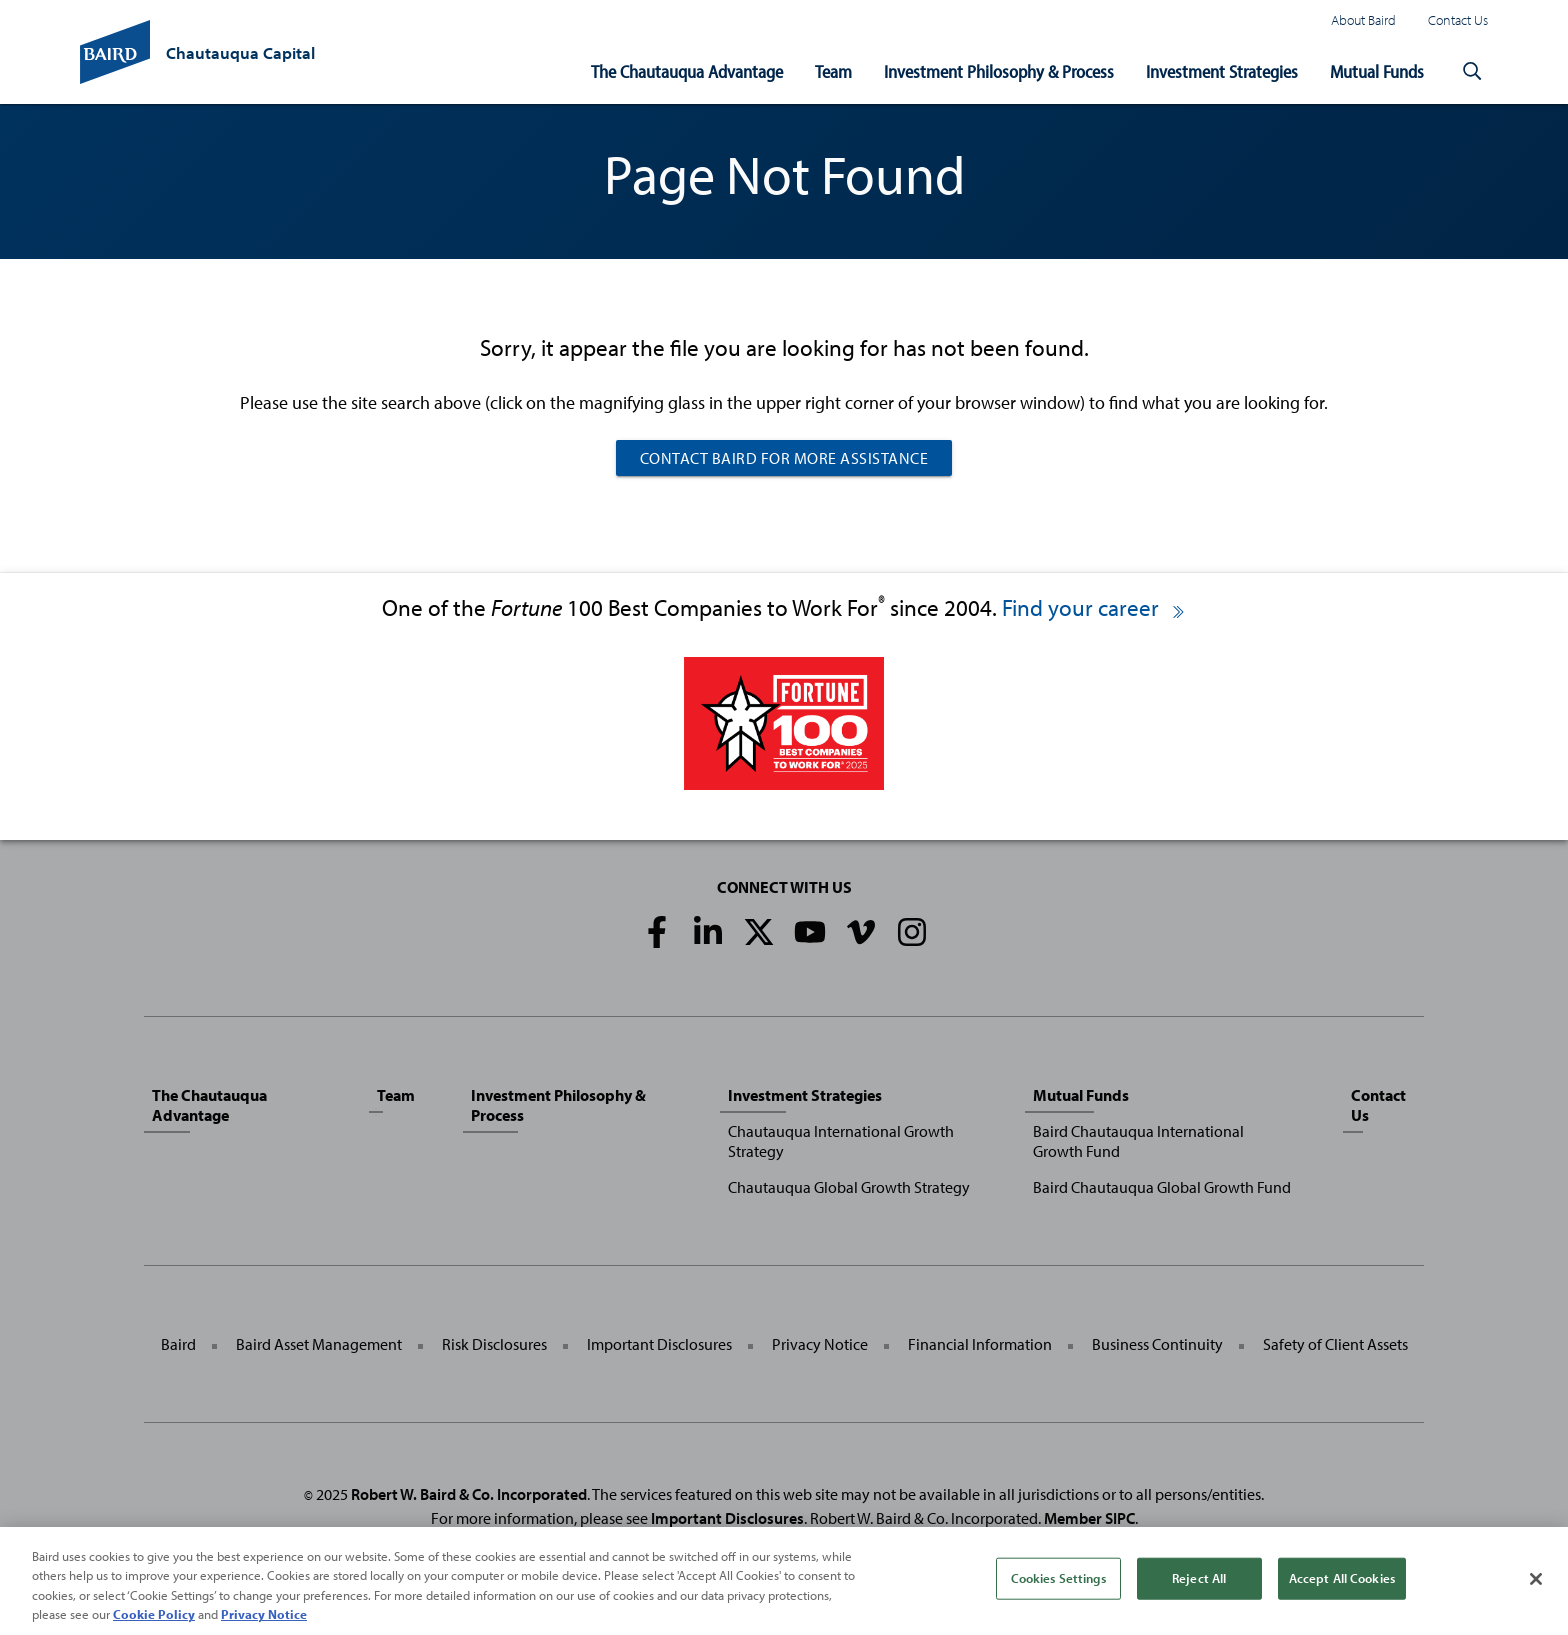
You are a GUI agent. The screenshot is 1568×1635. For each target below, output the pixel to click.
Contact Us (1458, 19)
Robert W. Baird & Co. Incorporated (469, 1494)
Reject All (1199, 1578)
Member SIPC (1089, 1518)
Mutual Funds (1377, 71)
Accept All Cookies (1342, 1578)
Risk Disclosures (494, 1344)
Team (833, 71)
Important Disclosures (659, 1344)
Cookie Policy (154, 1615)
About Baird (1363, 19)
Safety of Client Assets (1335, 1344)
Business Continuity (1157, 1344)
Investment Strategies (1222, 71)
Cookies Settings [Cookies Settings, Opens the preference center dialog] (1058, 1578)
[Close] (1536, 1579)
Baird (178, 1344)
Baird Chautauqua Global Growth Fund (1162, 1187)
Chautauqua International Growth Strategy (841, 1141)
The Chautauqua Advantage (687, 71)
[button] (1472, 72)
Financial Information (980, 1344)
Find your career (1094, 607)
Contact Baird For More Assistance (784, 458)
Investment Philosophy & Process (999, 71)
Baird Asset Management (319, 1344)
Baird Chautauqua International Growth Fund (1138, 1141)
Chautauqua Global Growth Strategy (849, 1187)
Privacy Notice (820, 1344)
